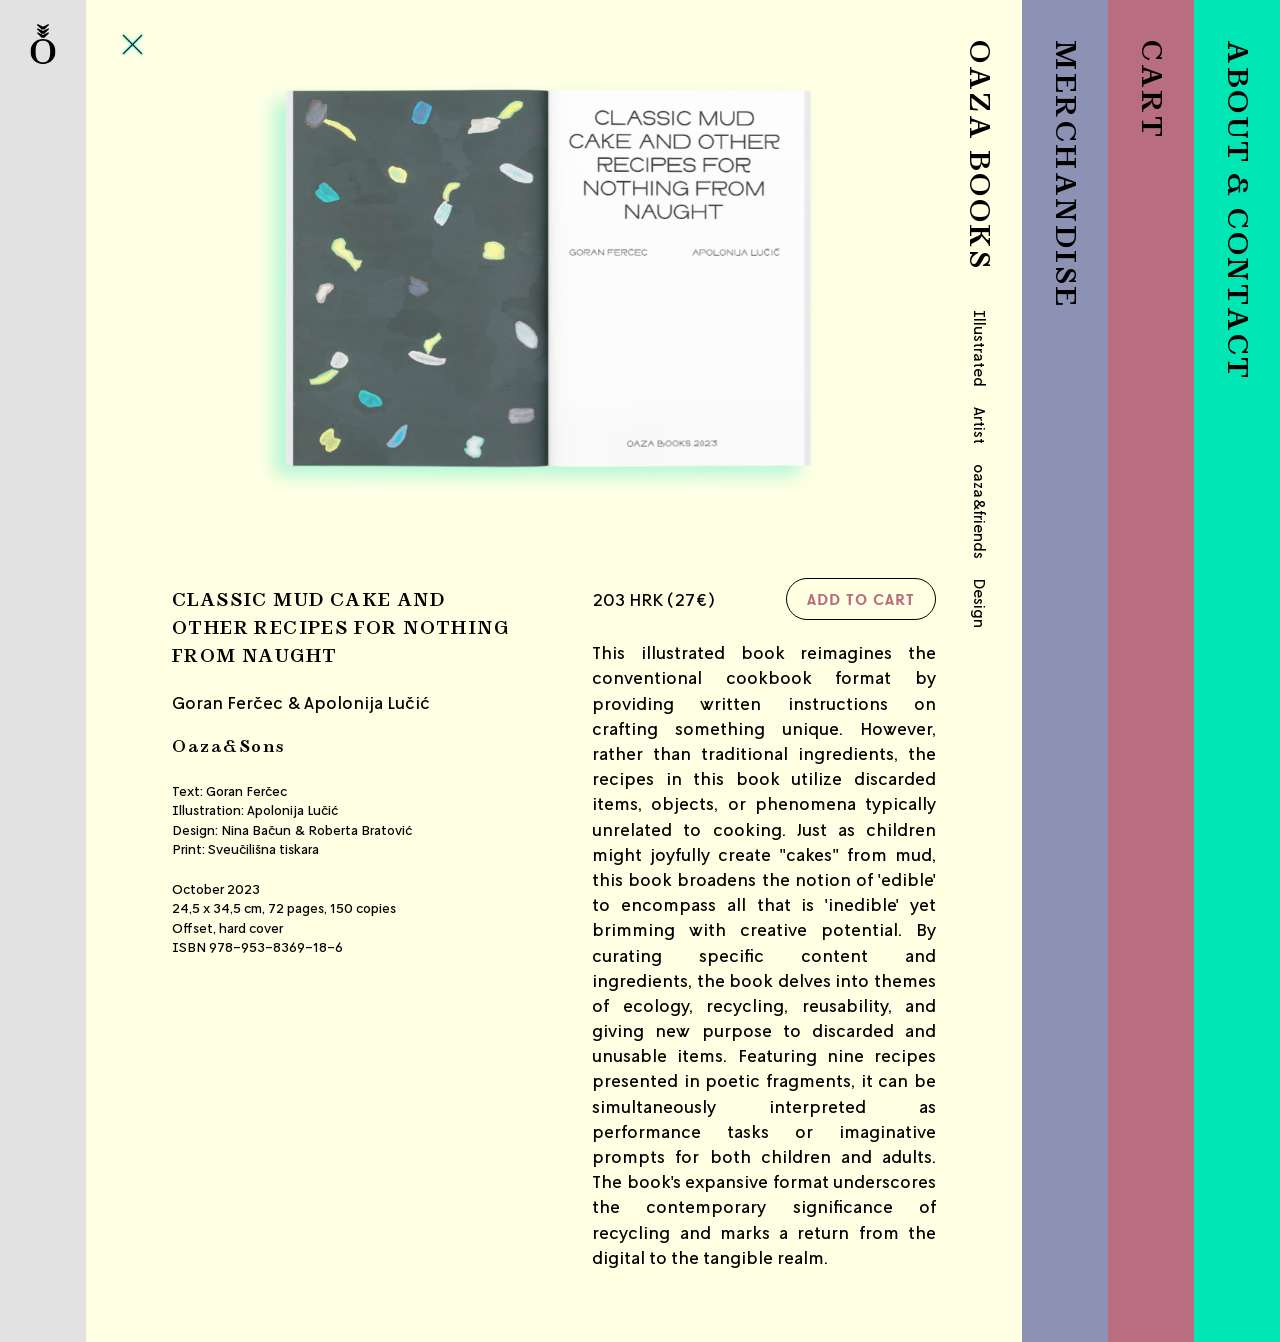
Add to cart (861, 599)
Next (809, 289)
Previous (299, 289)
